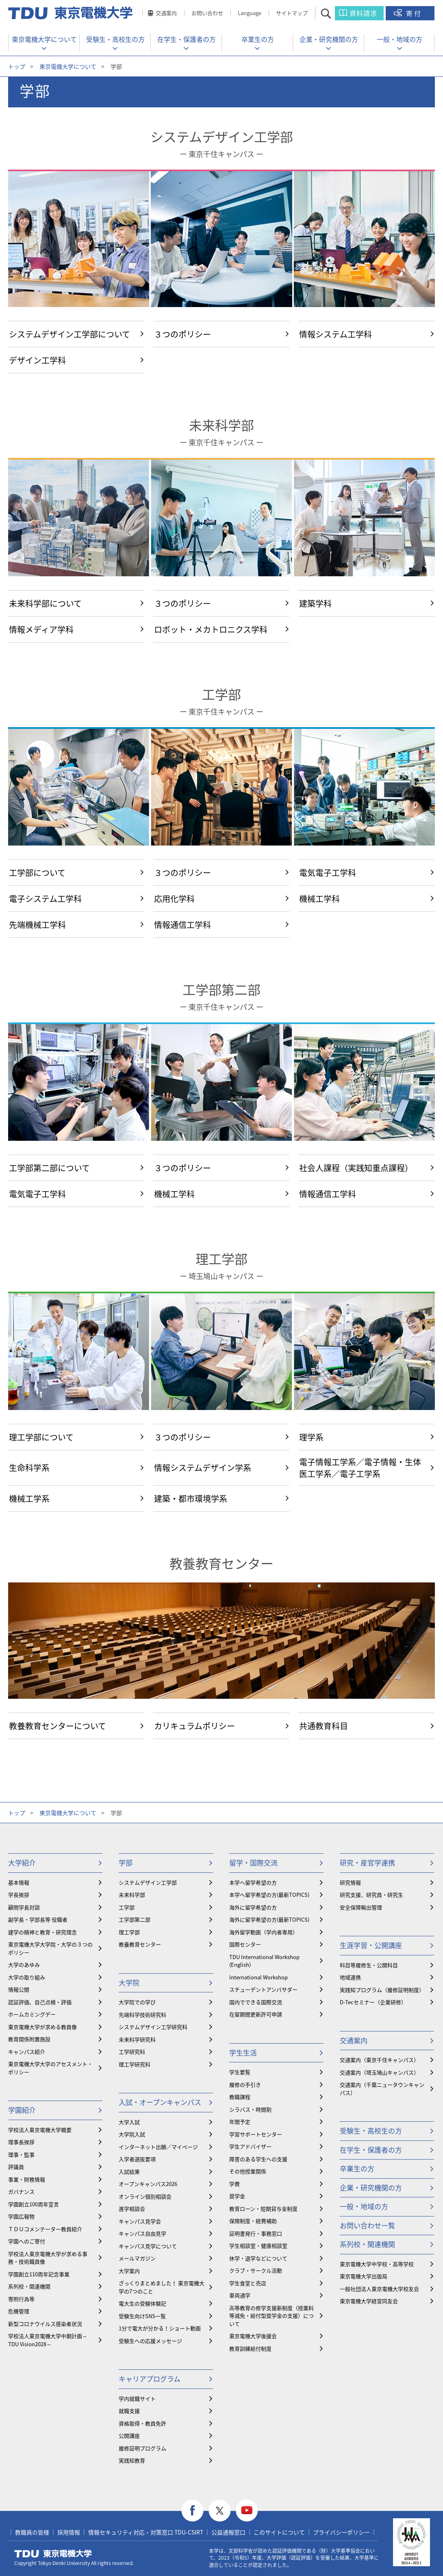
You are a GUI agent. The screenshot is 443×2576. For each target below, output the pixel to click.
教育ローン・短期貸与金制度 (263, 2208)
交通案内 (166, 13)
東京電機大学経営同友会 (369, 2301)
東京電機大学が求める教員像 (42, 2027)
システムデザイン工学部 (221, 137)
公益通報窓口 (228, 2532)
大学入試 (129, 2122)
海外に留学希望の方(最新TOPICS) (269, 1919)
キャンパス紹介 (26, 2051)
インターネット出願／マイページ (158, 2147)
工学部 (221, 694)
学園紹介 (22, 2110)
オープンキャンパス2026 (148, 2184)
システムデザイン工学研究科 (153, 2027)
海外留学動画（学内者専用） (263, 1932)
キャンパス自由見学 (142, 2233)
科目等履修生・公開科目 (369, 1965)
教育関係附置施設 (29, 2039)
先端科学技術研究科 (142, 2014)
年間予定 (239, 2121)
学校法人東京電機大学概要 (40, 2130)
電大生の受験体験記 (142, 2303)
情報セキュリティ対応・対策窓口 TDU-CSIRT (145, 2532)
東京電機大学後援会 (253, 2336)
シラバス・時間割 (250, 2109)
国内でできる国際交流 (255, 2002)
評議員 (16, 2167)
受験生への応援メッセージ (150, 2341)
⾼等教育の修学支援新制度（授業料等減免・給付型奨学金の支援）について (271, 2316)
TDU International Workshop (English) (264, 1961)
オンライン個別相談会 (145, 2196)
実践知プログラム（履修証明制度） (382, 1990)
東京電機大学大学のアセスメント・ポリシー (50, 2068)
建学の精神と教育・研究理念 (42, 1932)
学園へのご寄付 (26, 2241)
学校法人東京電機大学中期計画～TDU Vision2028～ (47, 2340)
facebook (192, 2511)
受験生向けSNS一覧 (142, 2316)
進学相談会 (132, 2208)
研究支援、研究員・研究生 (371, 1894)
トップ (16, 66)
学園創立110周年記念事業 (38, 2274)
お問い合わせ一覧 (367, 2225)
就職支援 (129, 2411)
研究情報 (350, 1882)
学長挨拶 (18, 1894)
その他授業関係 (247, 2171)
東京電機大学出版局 (363, 2276)
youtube (247, 2511)
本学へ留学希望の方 (253, 1882)
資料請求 (363, 13)
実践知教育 (132, 2460)
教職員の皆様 (32, 2532)
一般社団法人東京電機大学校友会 (379, 2289)
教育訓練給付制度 (250, 2348)
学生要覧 (239, 2072)
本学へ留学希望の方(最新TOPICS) (269, 1894)
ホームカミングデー (32, 2014)
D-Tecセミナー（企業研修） (373, 2002)
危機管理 (18, 2311)
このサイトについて (279, 2532)
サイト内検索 (333, 13)
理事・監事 (21, 2154)
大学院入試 (132, 2134)
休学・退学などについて (258, 2258)
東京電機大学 (53, 2554)
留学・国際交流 (253, 1862)
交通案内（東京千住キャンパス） (379, 2060)
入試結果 (129, 2171)
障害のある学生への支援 (258, 2159)
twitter (219, 2511)
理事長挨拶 (21, 2142)
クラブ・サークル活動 (255, 2270)
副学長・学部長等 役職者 (37, 1919)
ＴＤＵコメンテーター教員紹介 (45, 2229)
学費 (234, 2184)
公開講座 (129, 2435)
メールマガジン (137, 2258)
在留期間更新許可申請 (255, 2014)
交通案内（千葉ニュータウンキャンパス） (382, 2089)
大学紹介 (22, 1862)
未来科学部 (221, 425)
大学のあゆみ (24, 1964)
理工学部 (221, 1259)
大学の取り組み (26, 1977)
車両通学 (239, 2295)
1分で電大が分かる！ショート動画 (160, 2328)
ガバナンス (21, 2191)
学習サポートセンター (255, 2134)
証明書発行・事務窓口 (255, 2233)
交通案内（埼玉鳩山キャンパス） (379, 2072)
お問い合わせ (207, 13)
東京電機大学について (44, 39)
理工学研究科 (134, 2064)
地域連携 (350, 1977)
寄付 (414, 13)
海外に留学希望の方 (253, 1907)
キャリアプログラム (149, 2378)
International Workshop (258, 1977)
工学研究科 (132, 2051)
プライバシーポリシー (341, 2532)
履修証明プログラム (142, 2448)
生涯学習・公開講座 (371, 1945)
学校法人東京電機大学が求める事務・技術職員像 (47, 2258)
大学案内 (129, 2271)
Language (249, 13)
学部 (125, 1862)
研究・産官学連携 (367, 1862)
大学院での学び (137, 2002)
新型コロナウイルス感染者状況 (45, 2324)
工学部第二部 (221, 990)
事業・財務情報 (26, 2179)
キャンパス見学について (148, 2246)
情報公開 (18, 1989)
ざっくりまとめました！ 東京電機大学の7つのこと (161, 2287)
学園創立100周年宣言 (33, 2204)
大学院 (129, 1982)
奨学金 (237, 2196)
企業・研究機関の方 (329, 39)
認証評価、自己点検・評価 (40, 2002)
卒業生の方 (257, 39)
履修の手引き (245, 2084)
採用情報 (68, 2532)
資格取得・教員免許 (142, 2423)
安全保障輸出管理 (361, 1907)
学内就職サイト (137, 2398)
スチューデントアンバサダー (263, 1989)
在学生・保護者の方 (186, 39)
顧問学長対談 (24, 1907)
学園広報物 (21, 2216)
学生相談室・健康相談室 (258, 2245)
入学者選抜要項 (137, 2159)
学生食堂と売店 (247, 2283)
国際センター (245, 1944)
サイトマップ (292, 13)
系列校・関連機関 (29, 2286)
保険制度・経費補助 (253, 2221)
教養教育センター (221, 1563)
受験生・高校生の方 (115, 39)
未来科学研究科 (137, 2039)
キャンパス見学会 (140, 2221)
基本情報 (18, 1882)
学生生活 (243, 2052)
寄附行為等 (21, 2299)
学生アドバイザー (250, 2146)
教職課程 (239, 2097)
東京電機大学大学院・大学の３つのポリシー (50, 1948)
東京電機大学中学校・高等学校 (377, 2264)
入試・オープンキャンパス (160, 2102)
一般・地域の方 (399, 39)
